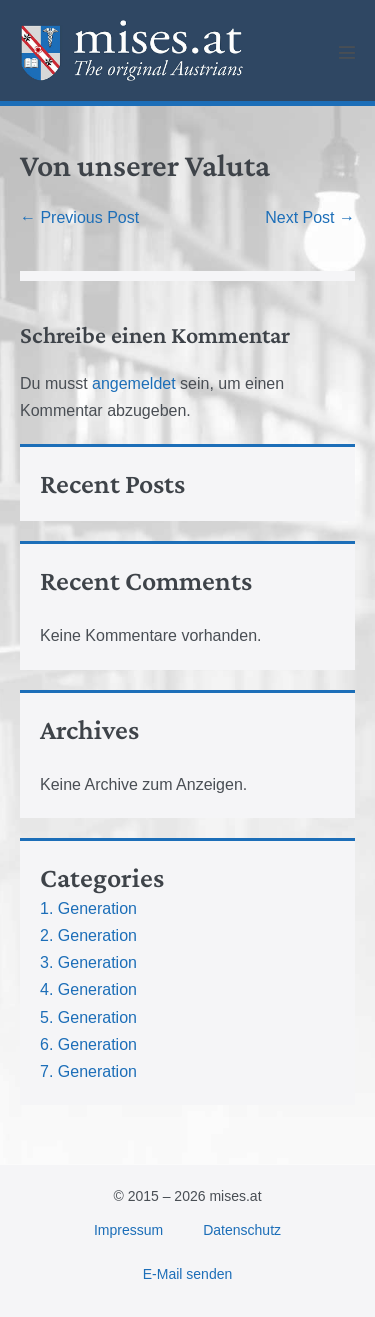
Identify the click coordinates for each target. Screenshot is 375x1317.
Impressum (128, 1230)
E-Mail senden (188, 1274)
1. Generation (88, 908)
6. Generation (88, 1044)
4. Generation (88, 989)
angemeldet (134, 383)
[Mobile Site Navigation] (347, 52)
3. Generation (88, 962)
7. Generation (88, 1071)
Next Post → (310, 217)
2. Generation (88, 935)
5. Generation (88, 1017)
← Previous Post (79, 217)
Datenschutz (242, 1230)
